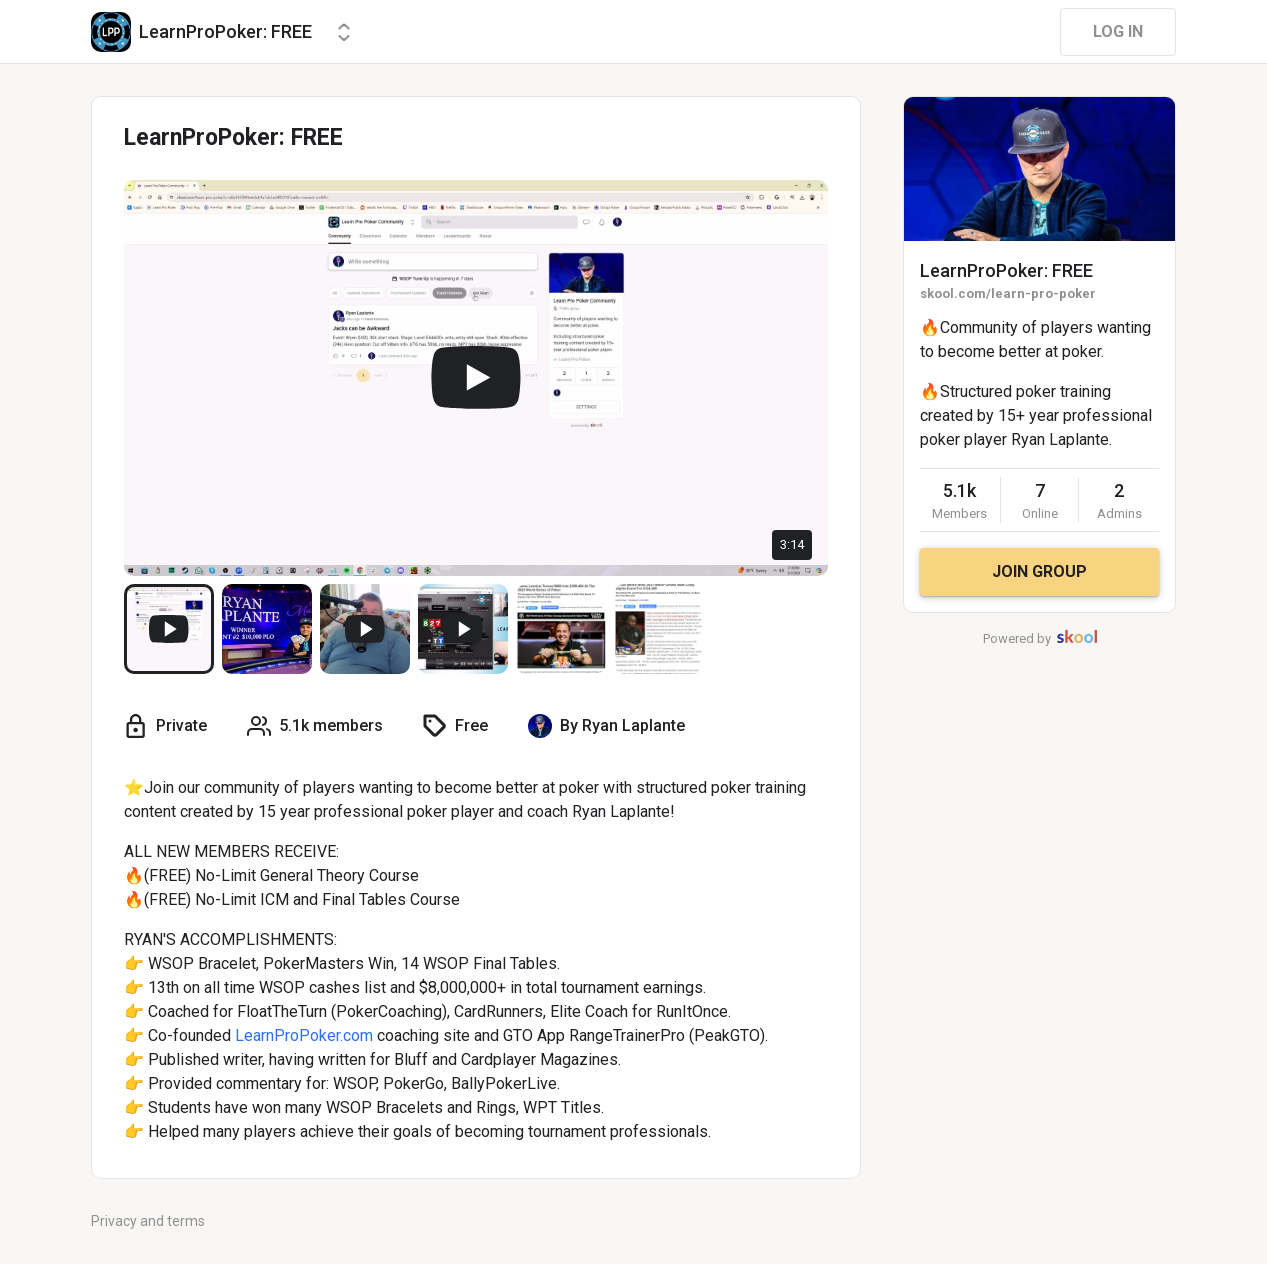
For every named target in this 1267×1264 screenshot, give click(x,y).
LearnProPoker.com (304, 1035)
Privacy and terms (148, 1221)
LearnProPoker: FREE (1006, 270)
